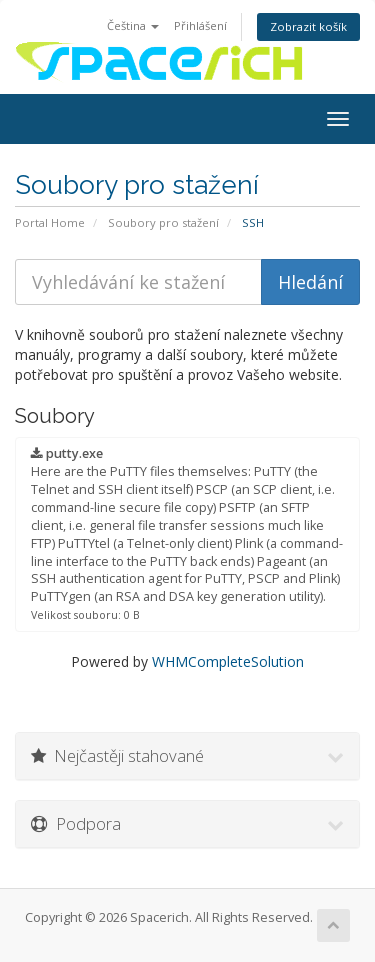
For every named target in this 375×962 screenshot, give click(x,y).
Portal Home (50, 222)
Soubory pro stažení (163, 222)
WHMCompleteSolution (228, 661)
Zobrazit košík (308, 26)
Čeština (133, 25)
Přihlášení (200, 25)
